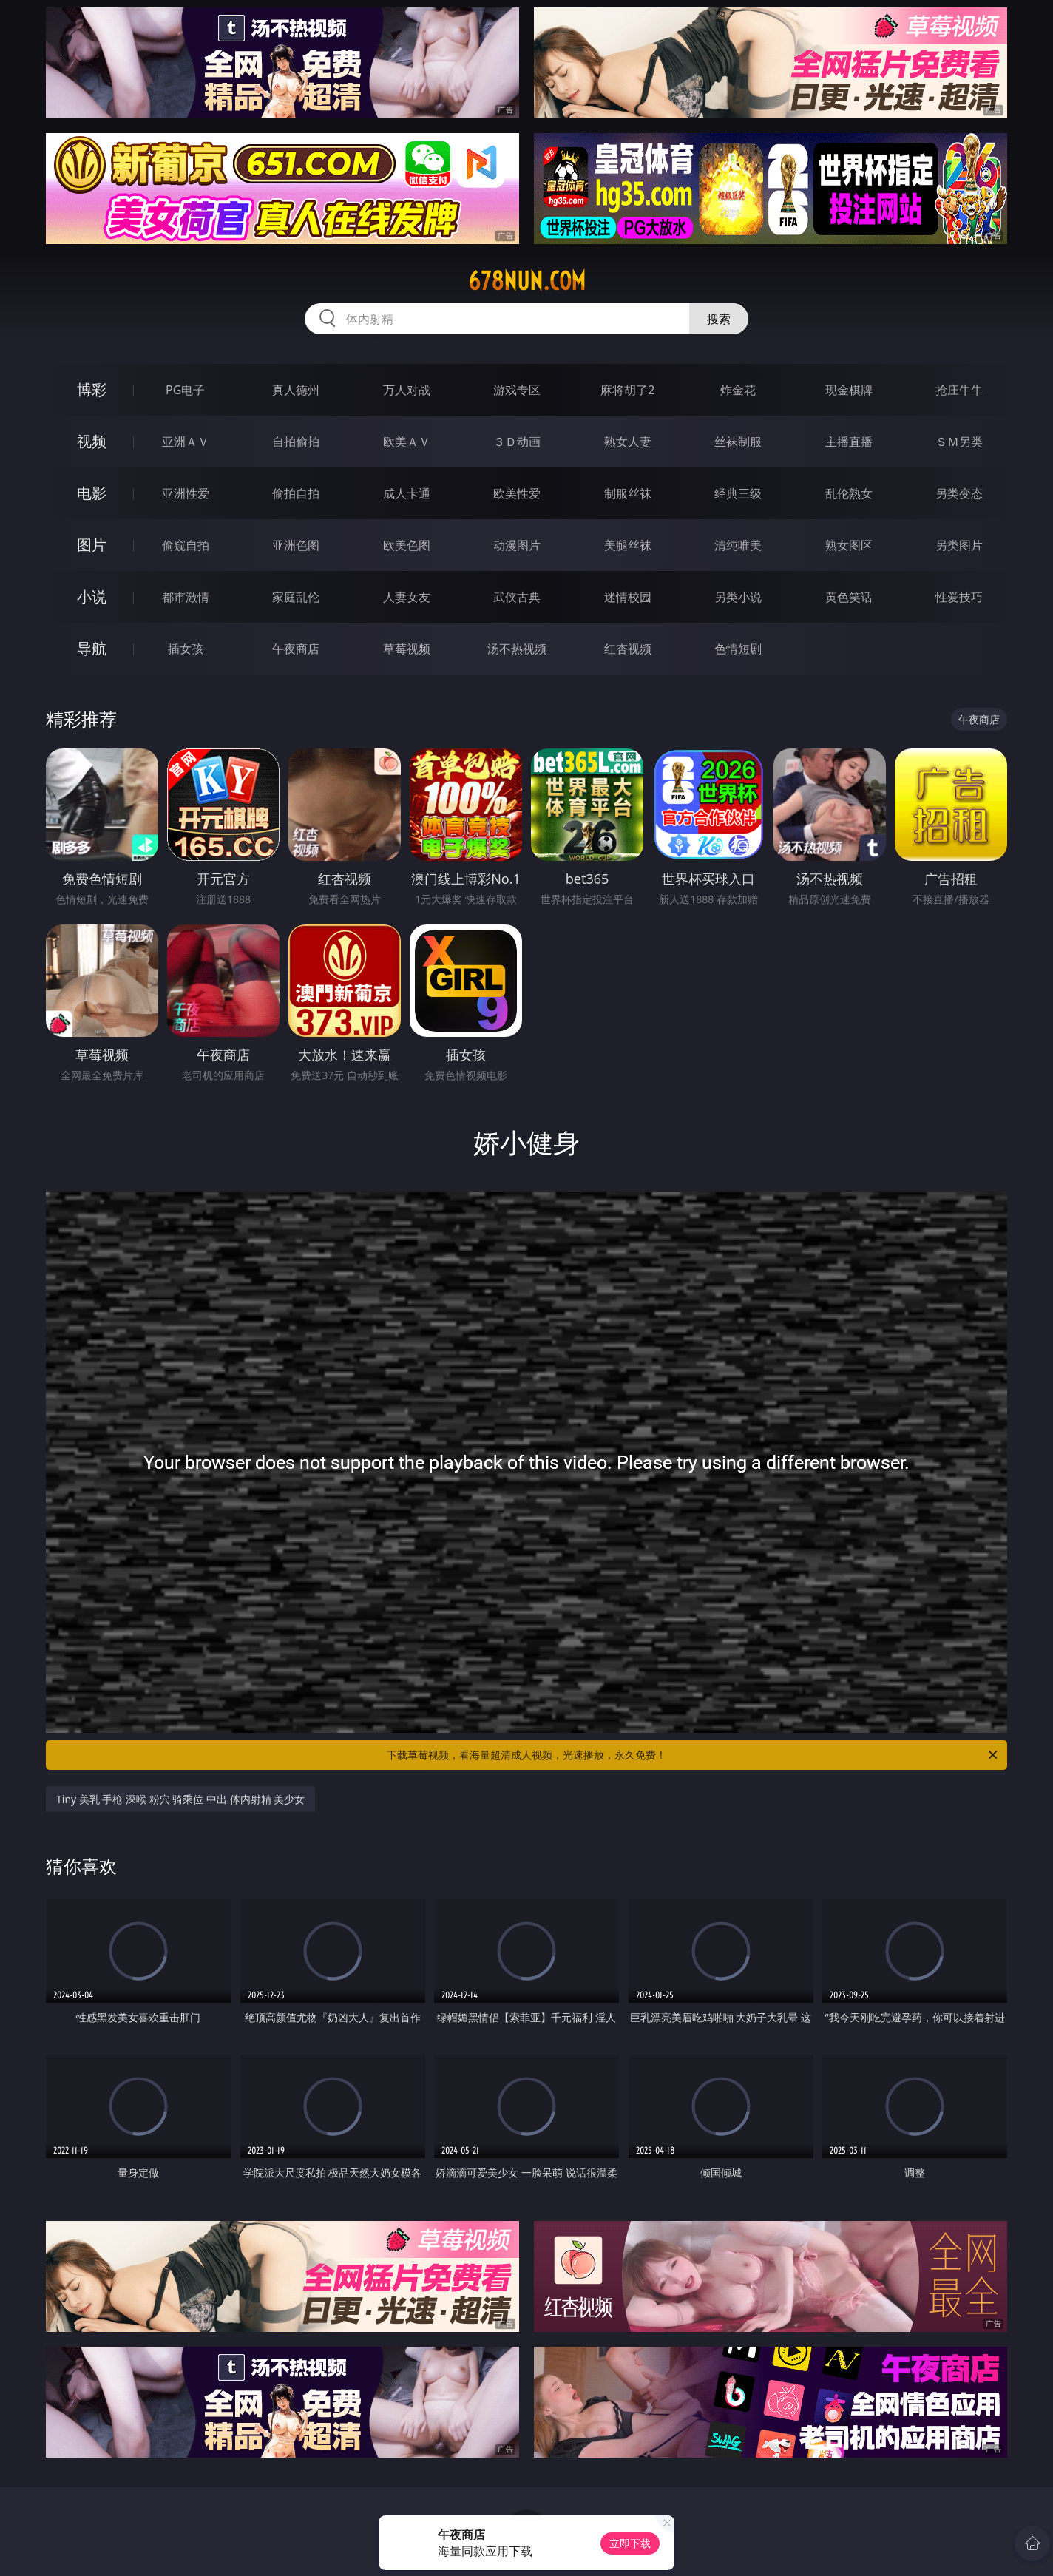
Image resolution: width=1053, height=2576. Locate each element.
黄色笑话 (849, 597)
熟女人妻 (627, 441)
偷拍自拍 (295, 493)
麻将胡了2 (627, 390)
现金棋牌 (849, 390)
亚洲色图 (295, 545)
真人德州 (295, 390)
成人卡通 (406, 493)
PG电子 (185, 390)
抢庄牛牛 (959, 390)
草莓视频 (406, 648)
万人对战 (406, 390)
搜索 (719, 319)
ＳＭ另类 (959, 441)
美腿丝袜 (627, 545)
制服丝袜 (627, 493)
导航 (91, 648)
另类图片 (959, 545)
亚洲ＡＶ (185, 441)
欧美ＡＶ (406, 441)
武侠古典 (517, 597)
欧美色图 (406, 545)
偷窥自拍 (185, 545)
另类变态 (959, 493)
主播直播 (849, 441)
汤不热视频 (516, 648)
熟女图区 (849, 545)
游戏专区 (517, 390)
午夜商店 (295, 648)
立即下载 (630, 2543)
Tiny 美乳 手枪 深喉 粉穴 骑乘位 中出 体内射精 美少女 (180, 1799)
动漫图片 (517, 545)
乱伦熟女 (849, 493)
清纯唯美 (738, 545)
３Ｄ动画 (517, 441)
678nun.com (527, 281)
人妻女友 (406, 597)
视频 (91, 441)
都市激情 (185, 597)
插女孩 (185, 648)
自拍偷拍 (295, 441)
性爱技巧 (959, 597)
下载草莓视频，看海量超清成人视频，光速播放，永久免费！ (693, 1755)
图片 (91, 545)
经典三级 (738, 493)
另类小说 (738, 597)
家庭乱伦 (295, 597)
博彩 (91, 389)
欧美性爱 (517, 493)
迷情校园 (627, 597)
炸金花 (738, 390)
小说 (91, 596)
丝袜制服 (738, 441)
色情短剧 (738, 648)
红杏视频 (627, 648)
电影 (91, 493)
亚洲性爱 (185, 493)
